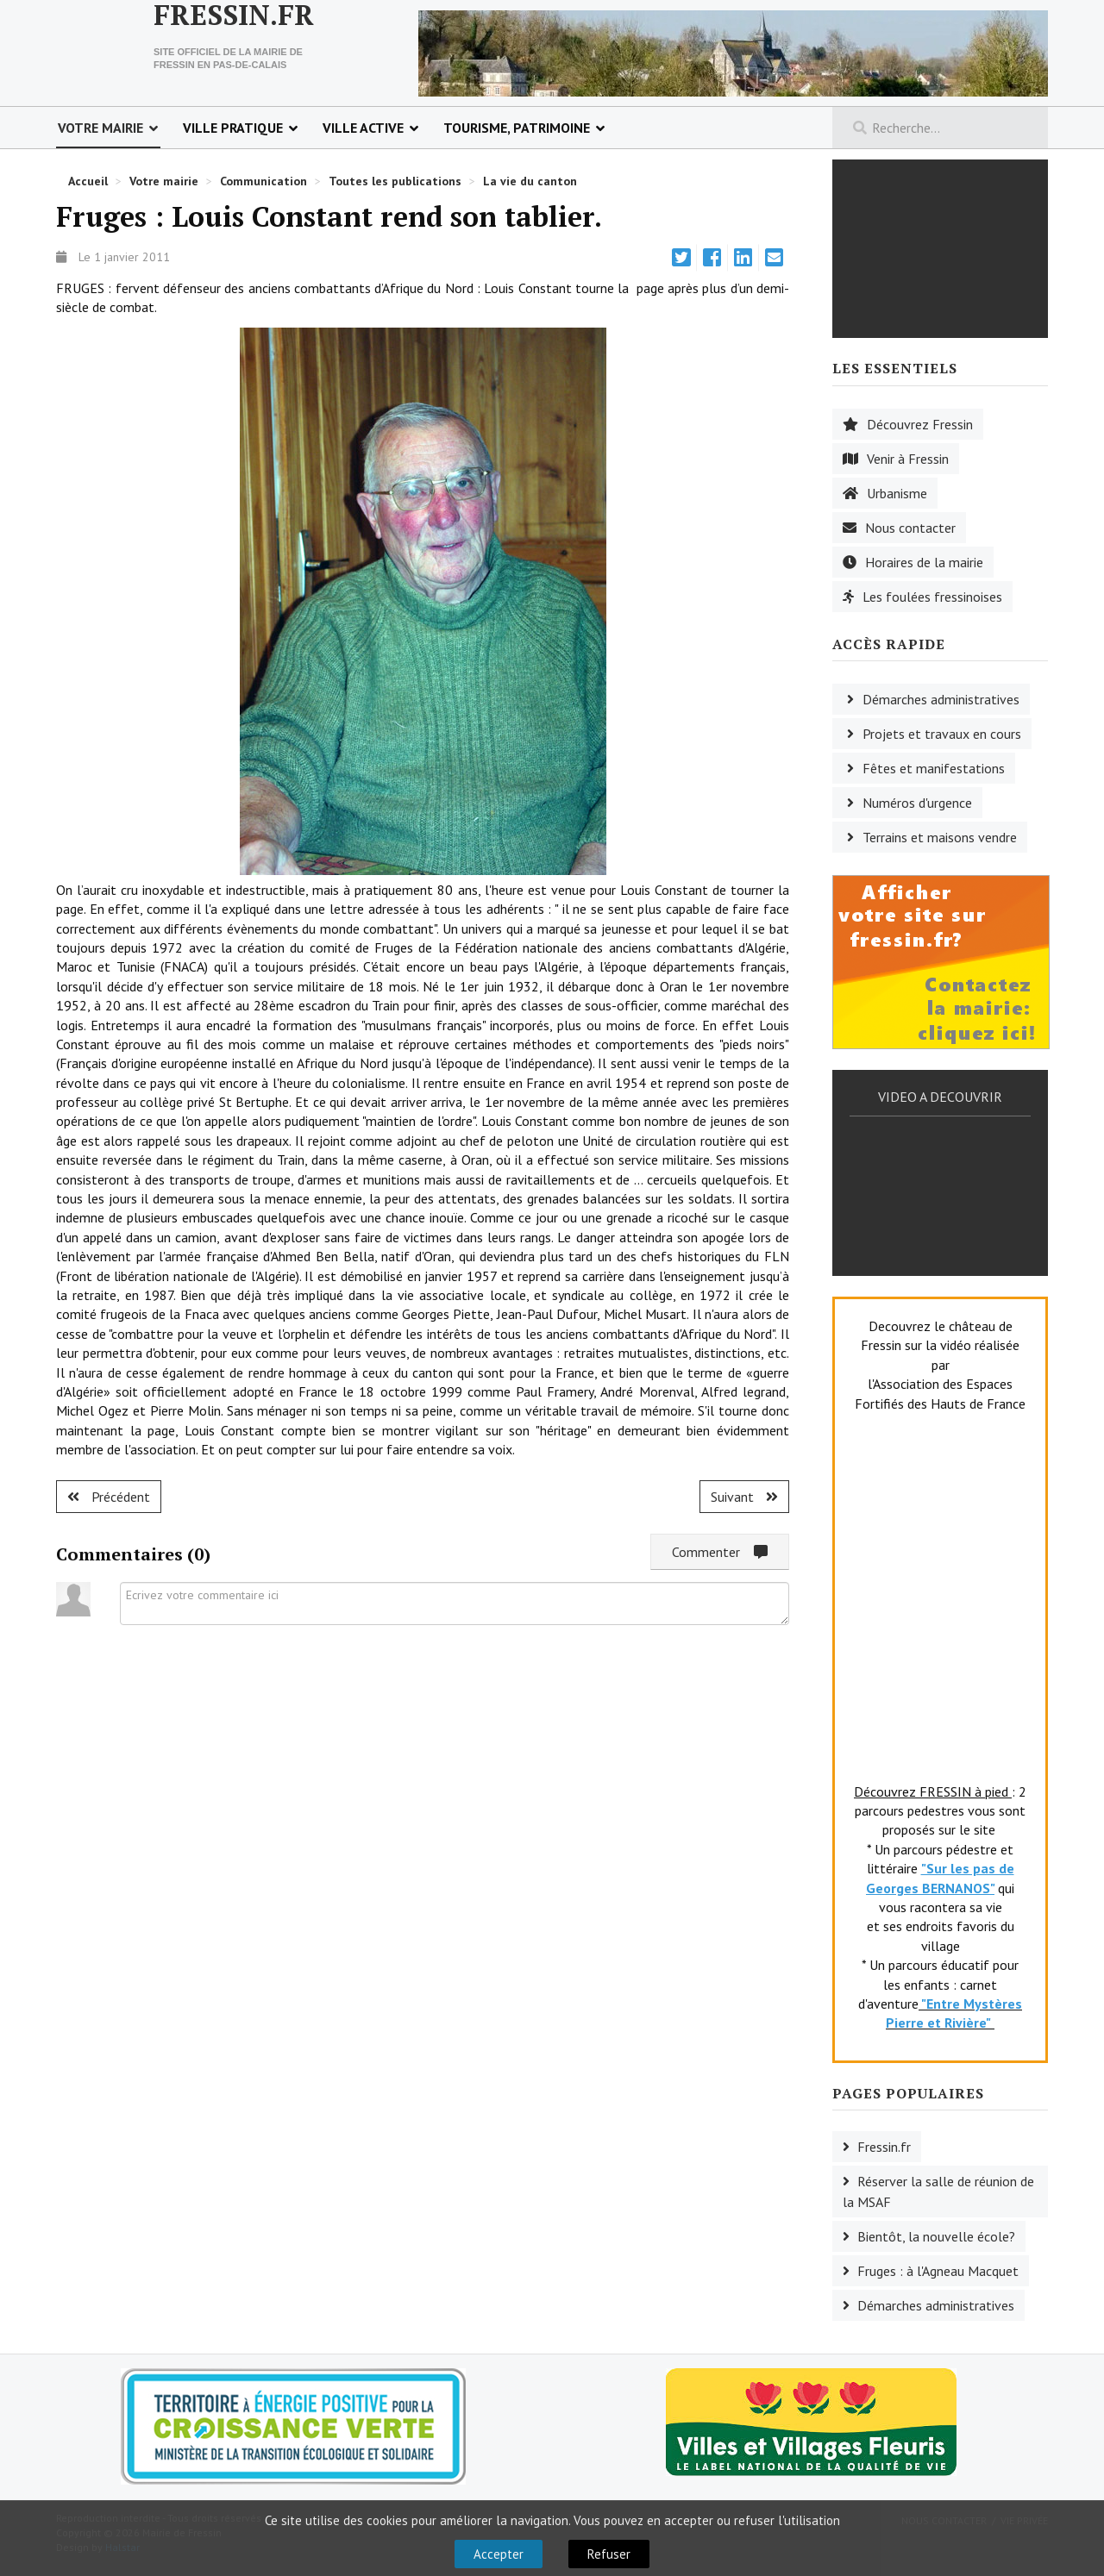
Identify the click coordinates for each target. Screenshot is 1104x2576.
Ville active (363, 127)
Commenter (720, 1551)
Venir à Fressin (908, 458)
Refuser (608, 2554)
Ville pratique (233, 127)
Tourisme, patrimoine (516, 127)
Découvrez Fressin (920, 424)
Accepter (499, 2554)
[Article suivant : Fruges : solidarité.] (744, 1496)
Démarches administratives (940, 699)
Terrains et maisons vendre (939, 837)
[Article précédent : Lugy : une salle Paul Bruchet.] (108, 1496)
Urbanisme (897, 493)
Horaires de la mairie (924, 562)
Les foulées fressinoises (932, 596)
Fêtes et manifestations (933, 768)
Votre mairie (100, 127)
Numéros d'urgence (917, 802)
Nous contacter (910, 527)
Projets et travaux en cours (941, 733)
